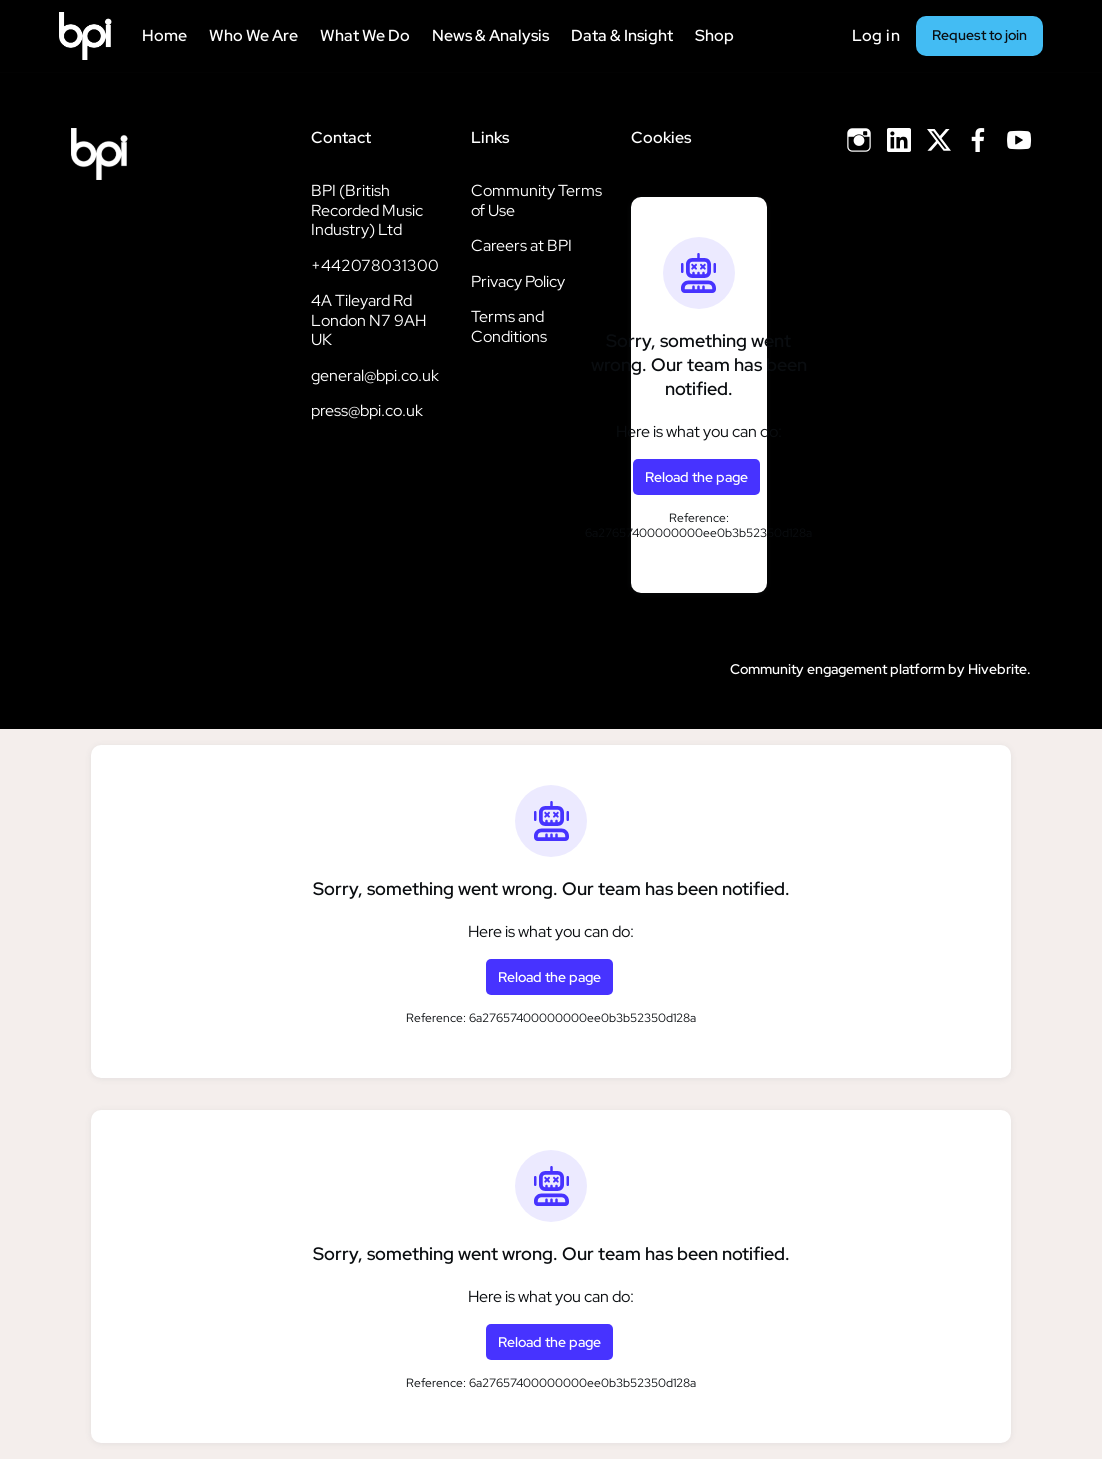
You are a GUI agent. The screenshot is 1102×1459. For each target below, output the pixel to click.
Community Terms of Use (536, 200)
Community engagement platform (837, 669)
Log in (876, 35)
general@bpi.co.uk (375, 375)
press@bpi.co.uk (367, 410)
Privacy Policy (518, 281)
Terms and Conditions (509, 326)
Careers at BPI (521, 245)
